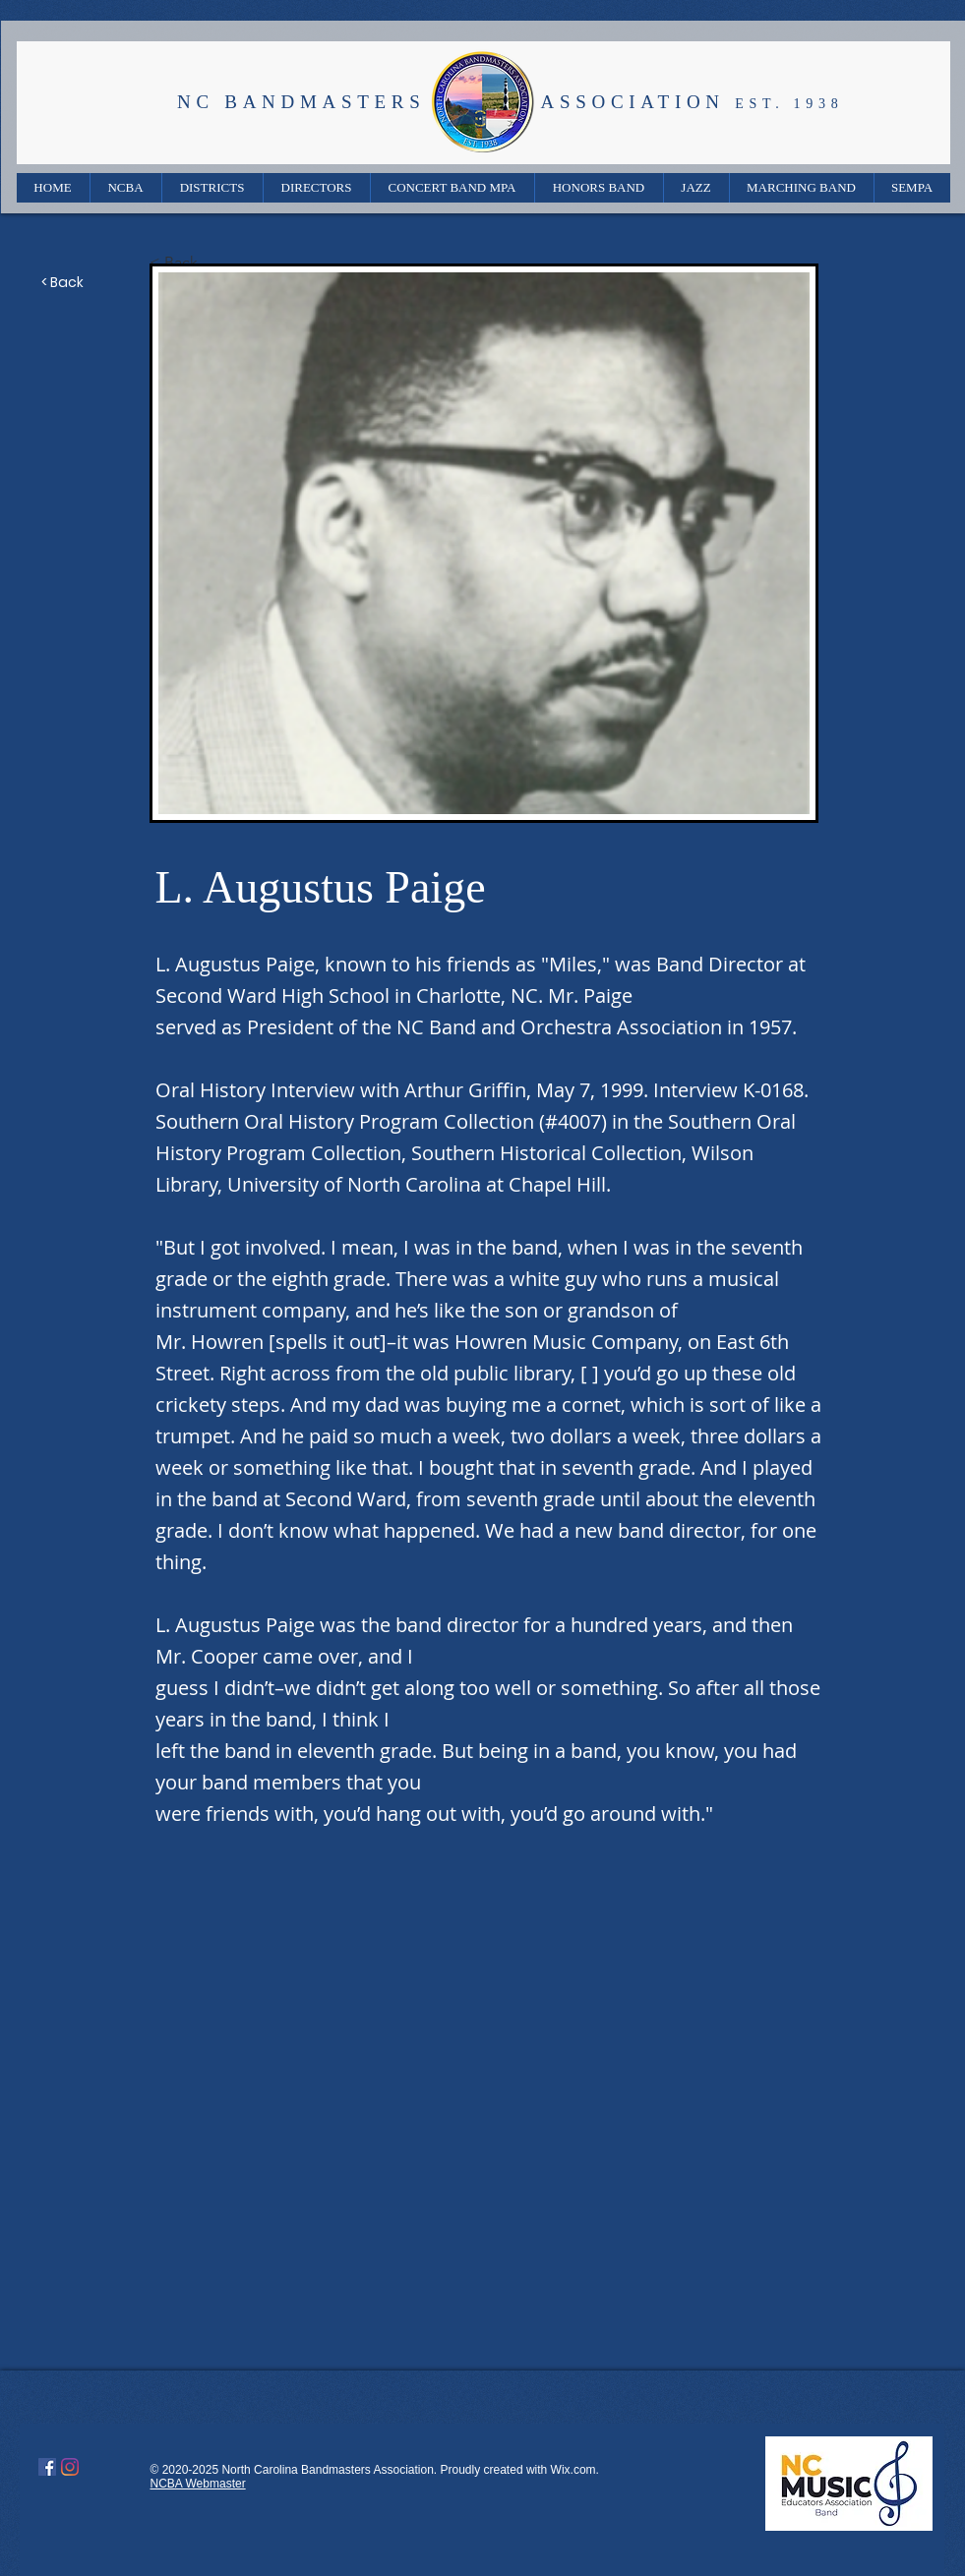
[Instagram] (70, 2467)
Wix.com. (575, 2470)
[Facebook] (47, 2467)
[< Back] (214, 262)
